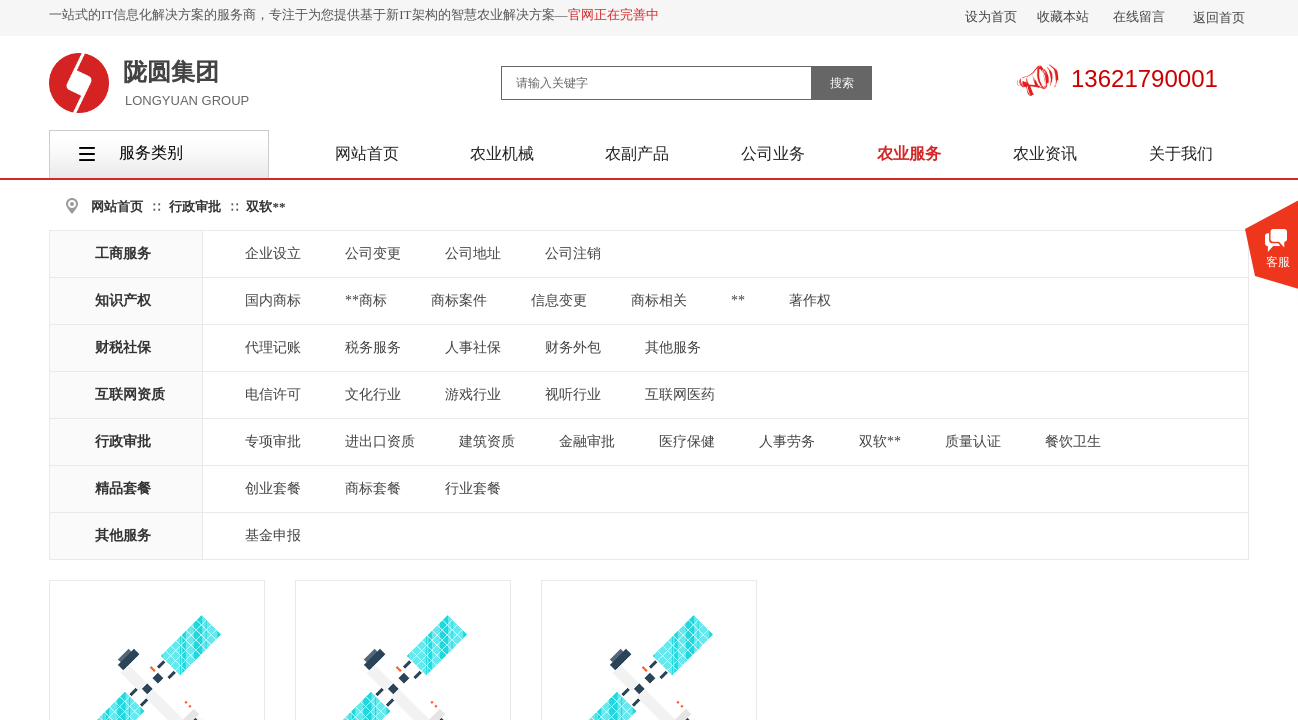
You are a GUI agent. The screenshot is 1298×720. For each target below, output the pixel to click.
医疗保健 (687, 441)
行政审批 (195, 206)
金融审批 (587, 441)
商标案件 (459, 300)
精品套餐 (123, 488)
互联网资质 (130, 394)
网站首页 (117, 206)
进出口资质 (380, 441)
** (738, 300)
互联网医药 (680, 394)
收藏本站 (1063, 16)
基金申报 (273, 535)
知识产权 (123, 300)
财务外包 (573, 347)
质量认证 (973, 441)
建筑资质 (487, 441)
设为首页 (991, 16)
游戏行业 (473, 394)
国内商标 (273, 300)
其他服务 (673, 347)
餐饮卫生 (1073, 441)
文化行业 (373, 394)
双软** (265, 206)
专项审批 (273, 441)
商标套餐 (373, 488)
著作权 (810, 300)
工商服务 (123, 253)
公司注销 (573, 253)
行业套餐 (473, 488)
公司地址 (473, 253)
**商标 (366, 300)
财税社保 (123, 347)
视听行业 (573, 394)
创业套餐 (273, 488)
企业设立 (273, 253)
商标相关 (659, 300)
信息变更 (559, 300)
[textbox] (656, 83)
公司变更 (373, 253)
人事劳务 (787, 441)
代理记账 (273, 347)
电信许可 (273, 394)
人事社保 (473, 347)
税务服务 (373, 347)
